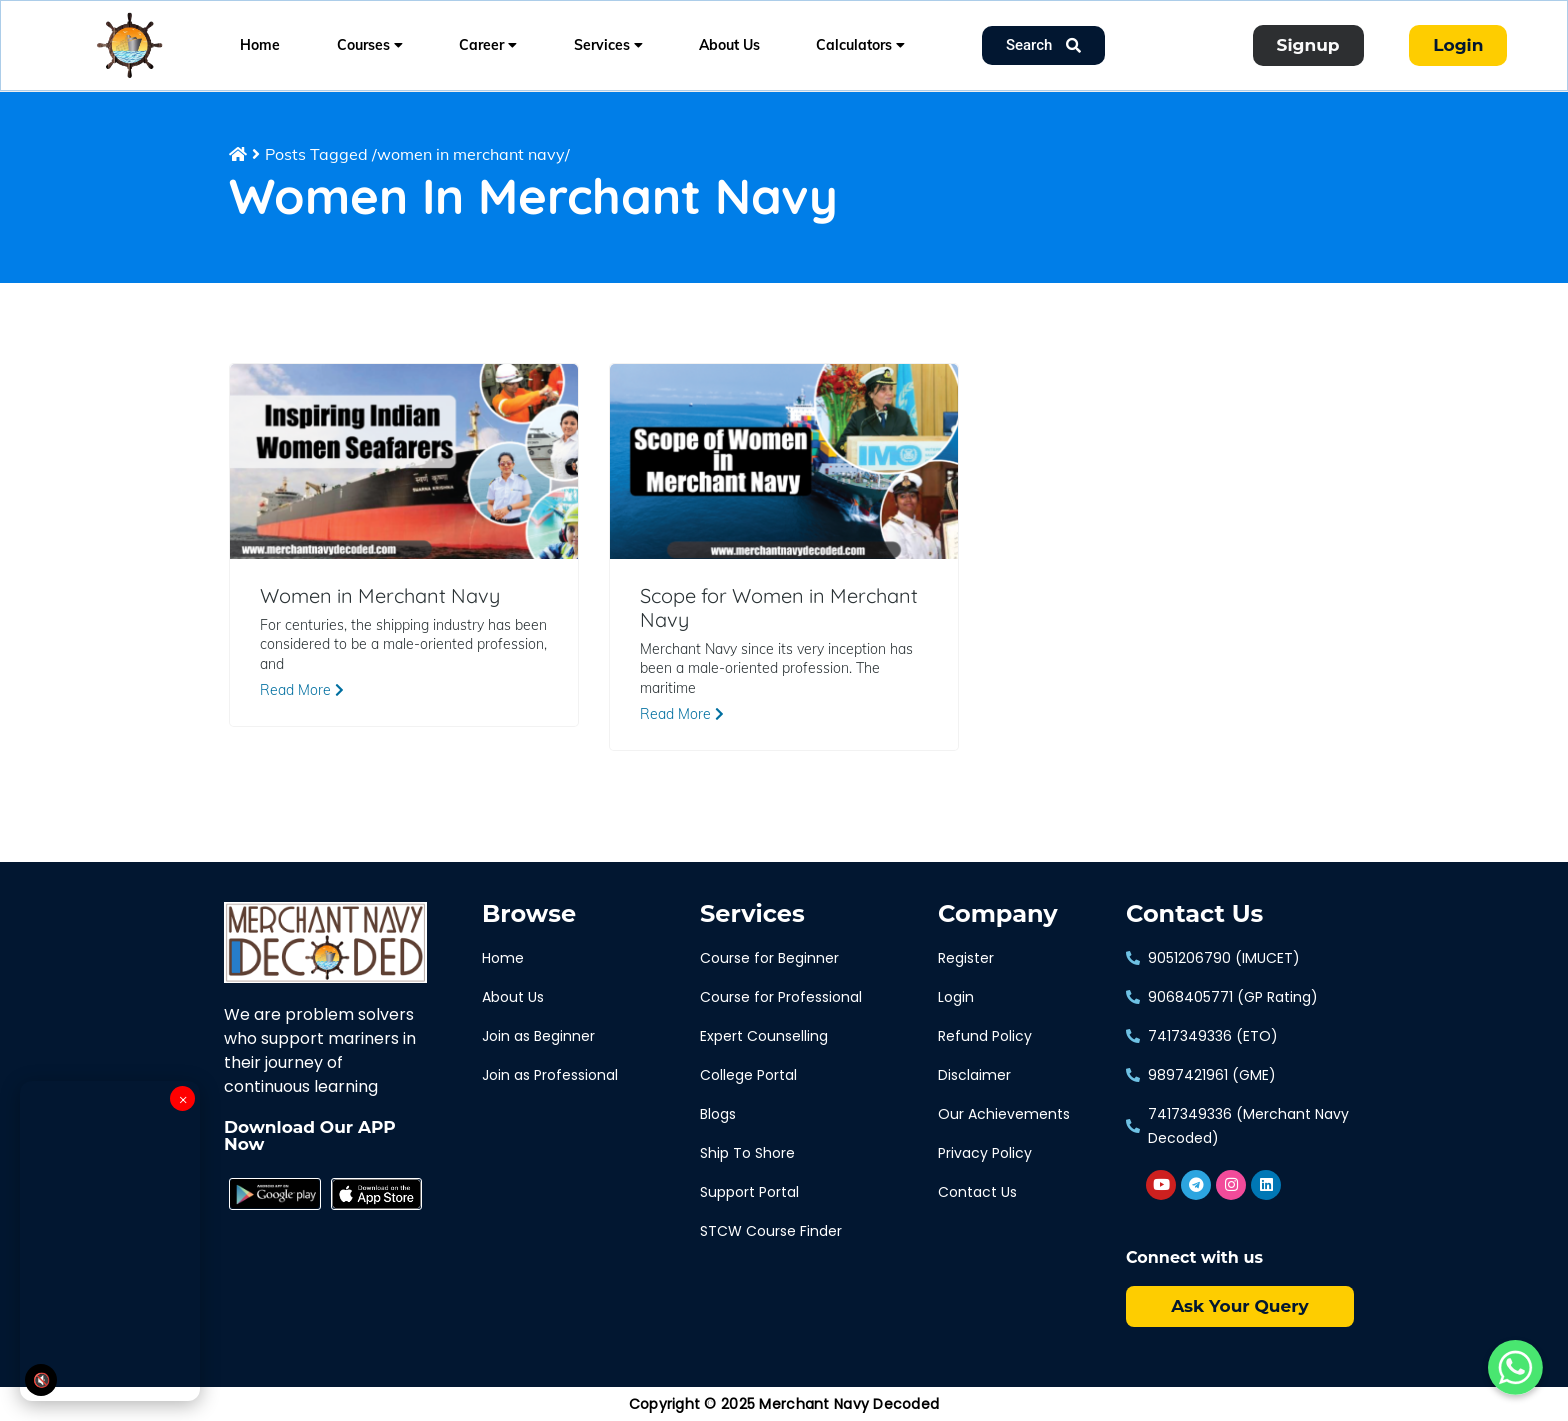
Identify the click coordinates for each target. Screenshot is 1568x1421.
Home (260, 45)
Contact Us (1194, 914)
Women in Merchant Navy (380, 596)
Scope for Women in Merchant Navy (779, 608)
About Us (729, 45)
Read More (302, 690)
